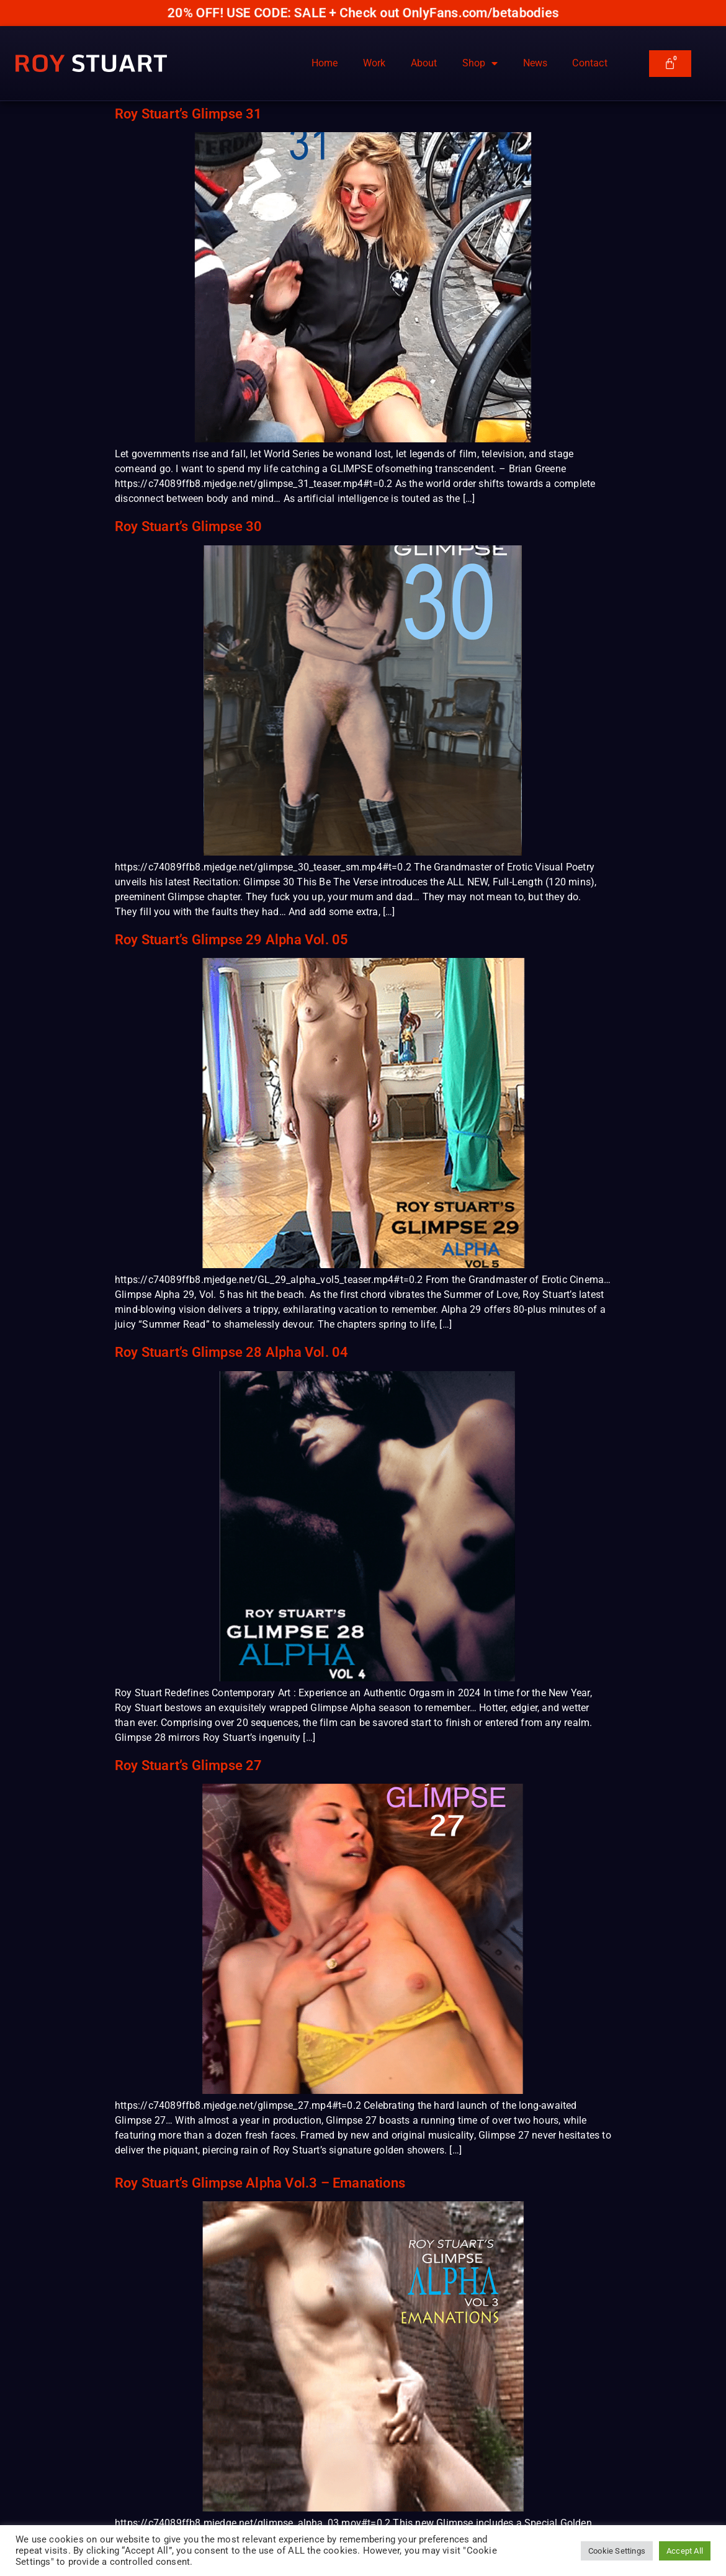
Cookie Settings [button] (616, 2551)
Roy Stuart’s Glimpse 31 (188, 114)
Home (324, 63)
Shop (480, 63)
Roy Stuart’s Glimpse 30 (188, 526)
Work (374, 63)
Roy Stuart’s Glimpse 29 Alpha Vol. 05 (231, 939)
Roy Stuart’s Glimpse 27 (188, 1765)
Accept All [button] (684, 2551)
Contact (589, 63)
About (424, 63)
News (535, 63)
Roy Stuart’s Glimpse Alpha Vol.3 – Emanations (260, 2183)
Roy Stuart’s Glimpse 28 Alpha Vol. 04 (231, 1352)
